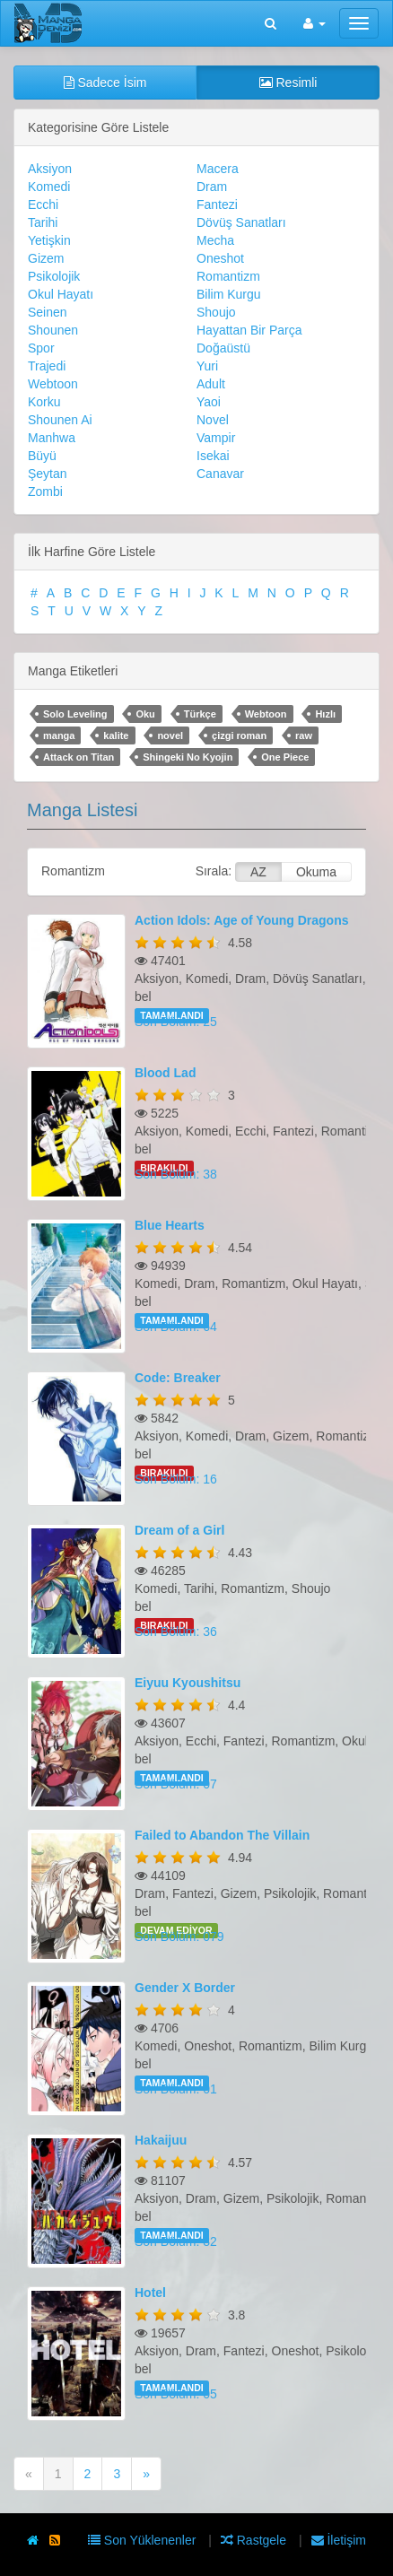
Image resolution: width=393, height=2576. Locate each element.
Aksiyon (50, 168)
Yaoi (208, 402)
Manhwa (51, 438)
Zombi (45, 491)
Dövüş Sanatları (241, 222)
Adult (210, 384)
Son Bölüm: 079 (179, 1936)
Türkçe (200, 714)
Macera (217, 168)
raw (303, 735)
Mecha (215, 240)
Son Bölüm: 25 (176, 1021)
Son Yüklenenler (143, 2540)
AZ (258, 872)
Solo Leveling (75, 714)
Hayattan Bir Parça (249, 330)
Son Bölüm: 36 (176, 1631)
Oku (144, 714)
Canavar (220, 473)
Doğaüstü (223, 348)
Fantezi (217, 204)
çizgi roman (239, 735)
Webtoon (53, 384)
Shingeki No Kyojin (187, 757)
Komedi (49, 186)
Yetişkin (49, 240)
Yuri (207, 366)
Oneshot (220, 258)
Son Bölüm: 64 (176, 1326)
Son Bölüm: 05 (176, 2394)
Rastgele (255, 2540)
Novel (212, 420)
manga (58, 735)
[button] (314, 23)
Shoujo (216, 312)
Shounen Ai (60, 420)
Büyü (42, 455)
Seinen (47, 312)
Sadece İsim (105, 82)
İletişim (338, 2540)
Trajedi (47, 366)
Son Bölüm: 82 (176, 2241)
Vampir (215, 438)
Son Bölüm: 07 (176, 1784)
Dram (211, 186)
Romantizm (228, 276)
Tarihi (42, 222)
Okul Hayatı (60, 294)
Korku (44, 402)
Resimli (288, 82)
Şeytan (47, 473)
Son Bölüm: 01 (176, 2089)
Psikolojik (54, 276)
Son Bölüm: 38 (176, 1174)
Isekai (213, 455)
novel (170, 735)
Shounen (53, 330)
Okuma (316, 872)
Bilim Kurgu (228, 294)
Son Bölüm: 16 (176, 1479)
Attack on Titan (78, 757)
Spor (41, 348)
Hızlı (325, 714)
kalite (115, 735)
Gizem (46, 258)
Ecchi (43, 204)
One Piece (285, 757)
